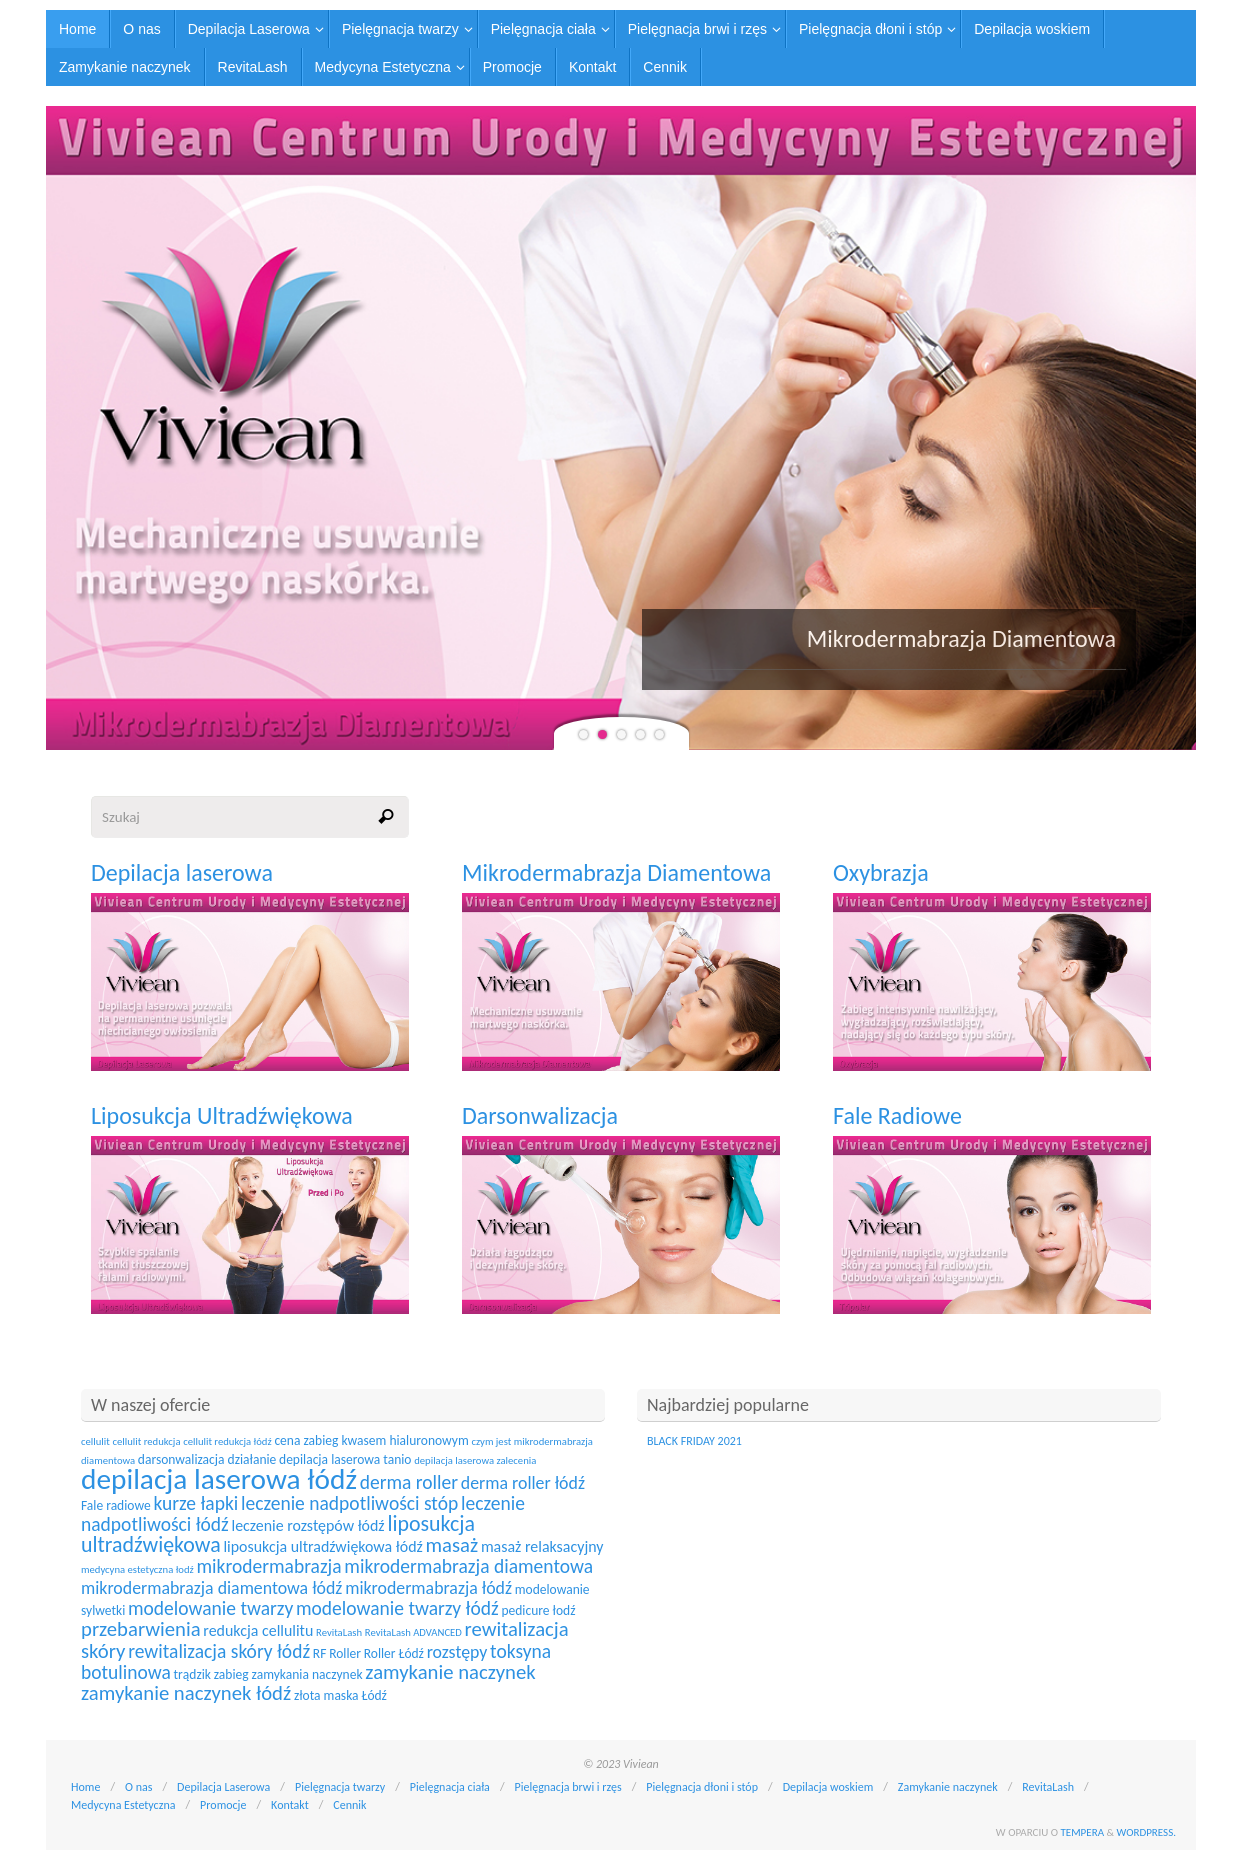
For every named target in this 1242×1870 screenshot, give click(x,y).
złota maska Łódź (340, 1695)
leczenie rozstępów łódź (308, 1525)
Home (85, 1787)
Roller (345, 1653)
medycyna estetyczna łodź (137, 1569)
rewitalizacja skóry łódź (219, 1651)
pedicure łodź (538, 1610)
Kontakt (290, 1805)
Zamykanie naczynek (948, 1787)
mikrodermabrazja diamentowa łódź (211, 1588)
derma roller (409, 1482)
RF (320, 1653)
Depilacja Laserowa (223, 1787)
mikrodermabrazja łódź (428, 1588)
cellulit (95, 1441)
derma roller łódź (523, 1483)
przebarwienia (141, 1629)
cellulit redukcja (146, 1441)
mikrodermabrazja (268, 1566)
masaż (452, 1545)
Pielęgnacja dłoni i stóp (702, 1787)
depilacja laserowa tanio (345, 1459)
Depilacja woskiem (828, 1787)
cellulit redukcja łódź (227, 1441)
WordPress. (1147, 1832)
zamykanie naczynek (450, 1672)
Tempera (1082, 1832)
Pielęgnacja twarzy (340, 1787)
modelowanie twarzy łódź (397, 1608)
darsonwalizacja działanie (207, 1459)
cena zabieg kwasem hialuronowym (371, 1440)
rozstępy (457, 1652)
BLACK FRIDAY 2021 (694, 1441)
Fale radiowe (116, 1505)
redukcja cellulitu (258, 1630)
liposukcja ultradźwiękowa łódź (322, 1546)
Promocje (223, 1805)
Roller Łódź (394, 1653)
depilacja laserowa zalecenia (475, 1460)
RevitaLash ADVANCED (413, 1632)
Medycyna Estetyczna (123, 1805)
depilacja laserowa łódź (219, 1479)
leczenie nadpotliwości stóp (349, 1503)
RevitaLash (339, 1632)
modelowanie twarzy (210, 1608)
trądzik (192, 1674)
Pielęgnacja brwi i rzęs (568, 1787)
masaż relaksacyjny (542, 1546)
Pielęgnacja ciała (450, 1787)
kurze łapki (195, 1503)
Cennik (349, 1805)
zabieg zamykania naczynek (288, 1674)
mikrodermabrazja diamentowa (468, 1566)
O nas (138, 1787)
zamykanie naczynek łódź (186, 1693)
